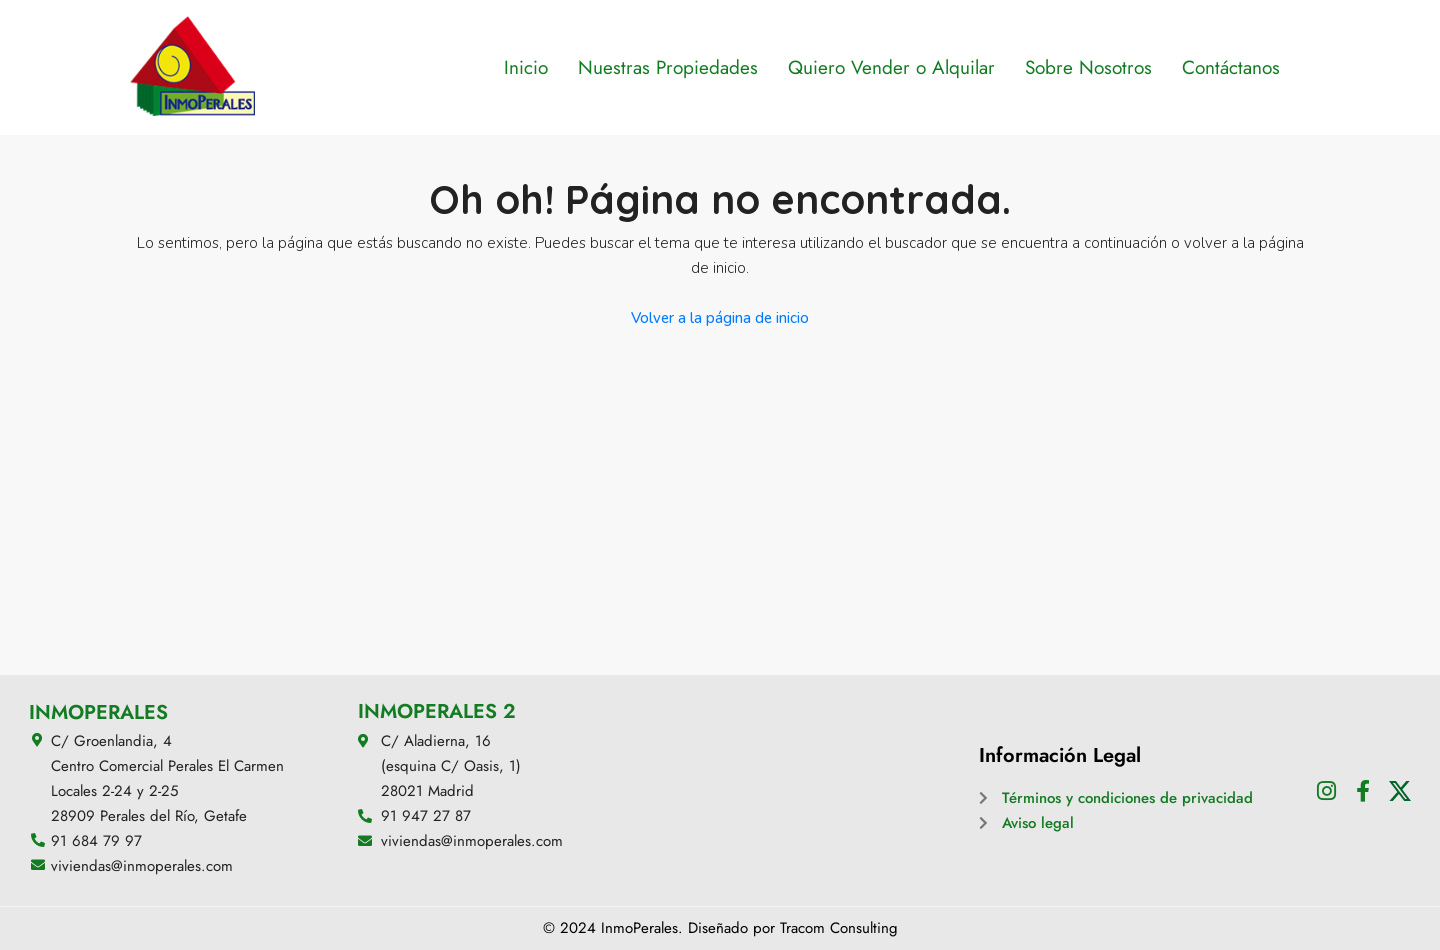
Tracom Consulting (839, 928)
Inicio (526, 67)
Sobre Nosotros (1088, 67)
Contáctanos (1231, 67)
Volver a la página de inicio (720, 318)
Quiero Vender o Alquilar (891, 67)
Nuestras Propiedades (668, 67)
